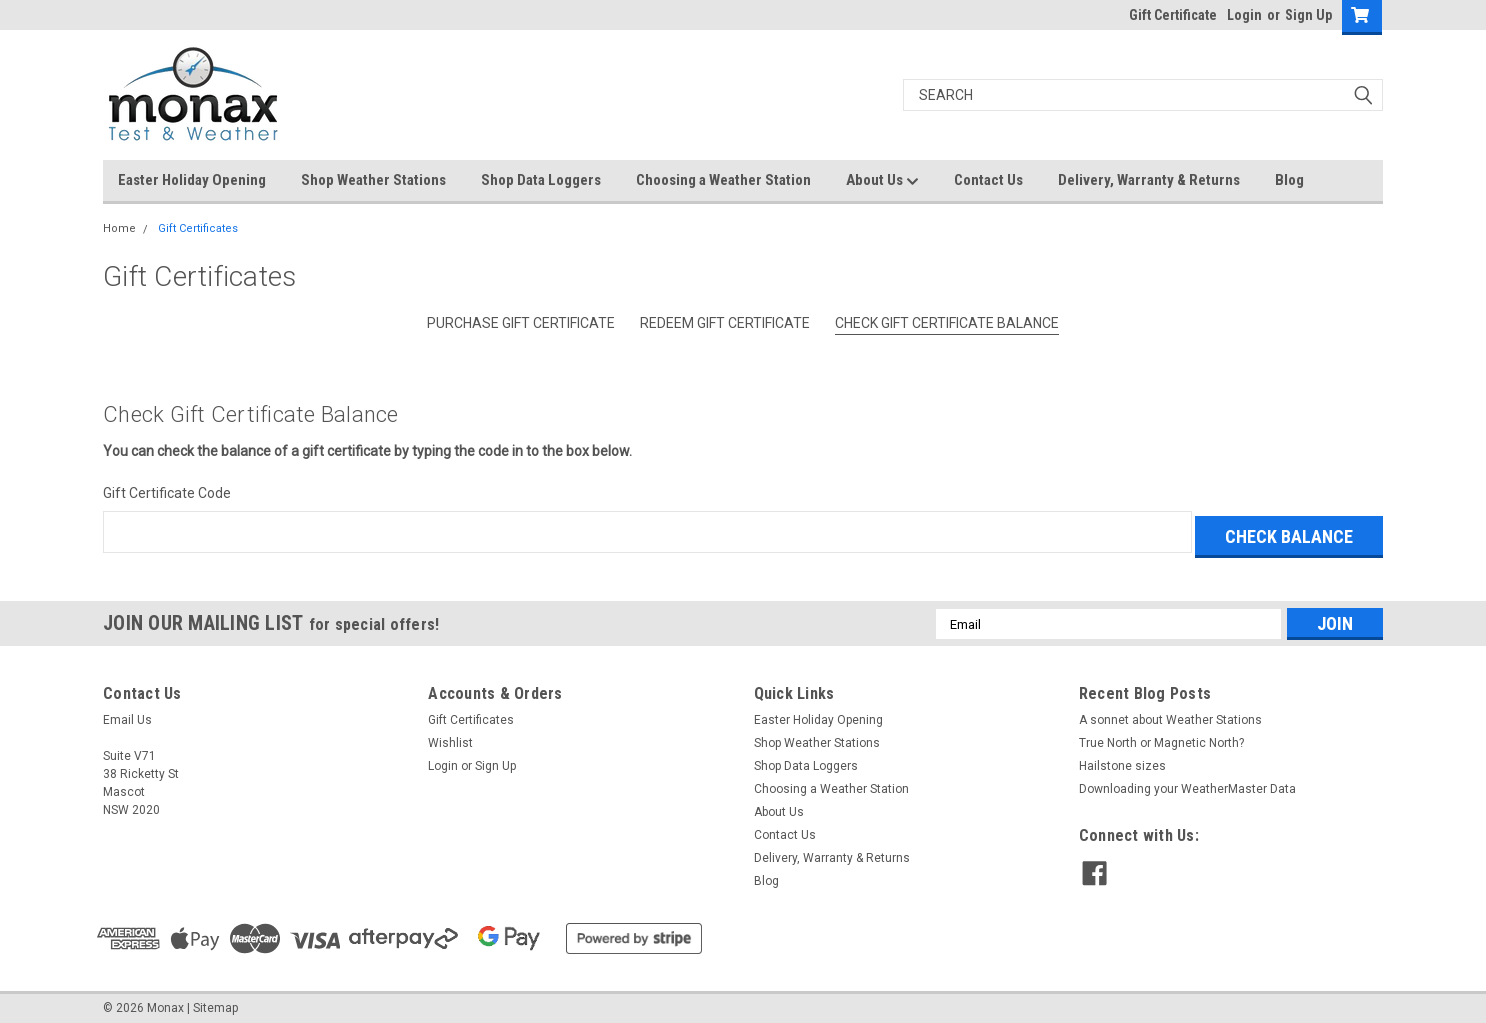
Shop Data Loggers (541, 180)
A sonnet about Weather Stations (1170, 715)
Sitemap (215, 1003)
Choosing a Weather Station (723, 180)
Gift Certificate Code (167, 493)
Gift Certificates (198, 228)
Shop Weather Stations (373, 180)
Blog (1289, 180)
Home (119, 228)
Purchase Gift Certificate (521, 323)
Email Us (127, 715)
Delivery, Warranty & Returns (1149, 180)
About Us (882, 181)
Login (1244, 15)
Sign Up (1308, 15)
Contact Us (988, 180)
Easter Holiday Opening (192, 180)
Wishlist (450, 738)
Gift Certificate (1173, 15)
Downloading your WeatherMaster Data (1187, 784)
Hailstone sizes (1122, 761)
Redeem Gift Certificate (725, 323)
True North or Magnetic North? (1161, 738)
